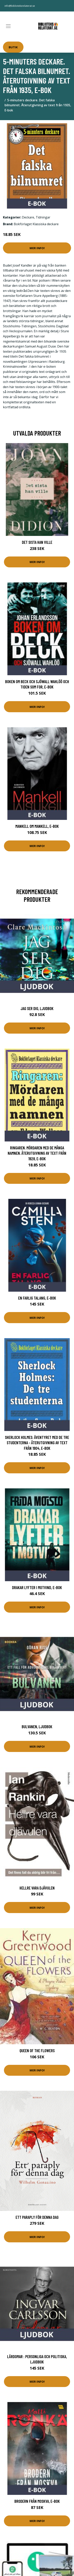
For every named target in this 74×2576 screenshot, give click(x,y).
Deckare (28, 217)
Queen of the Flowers (37, 2050)
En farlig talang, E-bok (37, 1297)
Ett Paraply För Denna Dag (37, 2217)
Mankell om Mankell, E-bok (37, 826)
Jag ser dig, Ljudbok (37, 1008)
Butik (13, 47)
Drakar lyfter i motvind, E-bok (37, 1587)
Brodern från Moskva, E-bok (37, 2501)
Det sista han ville (37, 542)
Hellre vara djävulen (37, 1887)
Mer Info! (37, 248)
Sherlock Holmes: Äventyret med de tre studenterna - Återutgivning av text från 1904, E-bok (37, 1443)
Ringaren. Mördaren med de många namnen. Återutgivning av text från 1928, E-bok (37, 1153)
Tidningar (43, 217)
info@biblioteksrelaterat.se (20, 6)
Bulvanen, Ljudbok (37, 1726)
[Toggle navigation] (8, 26)
